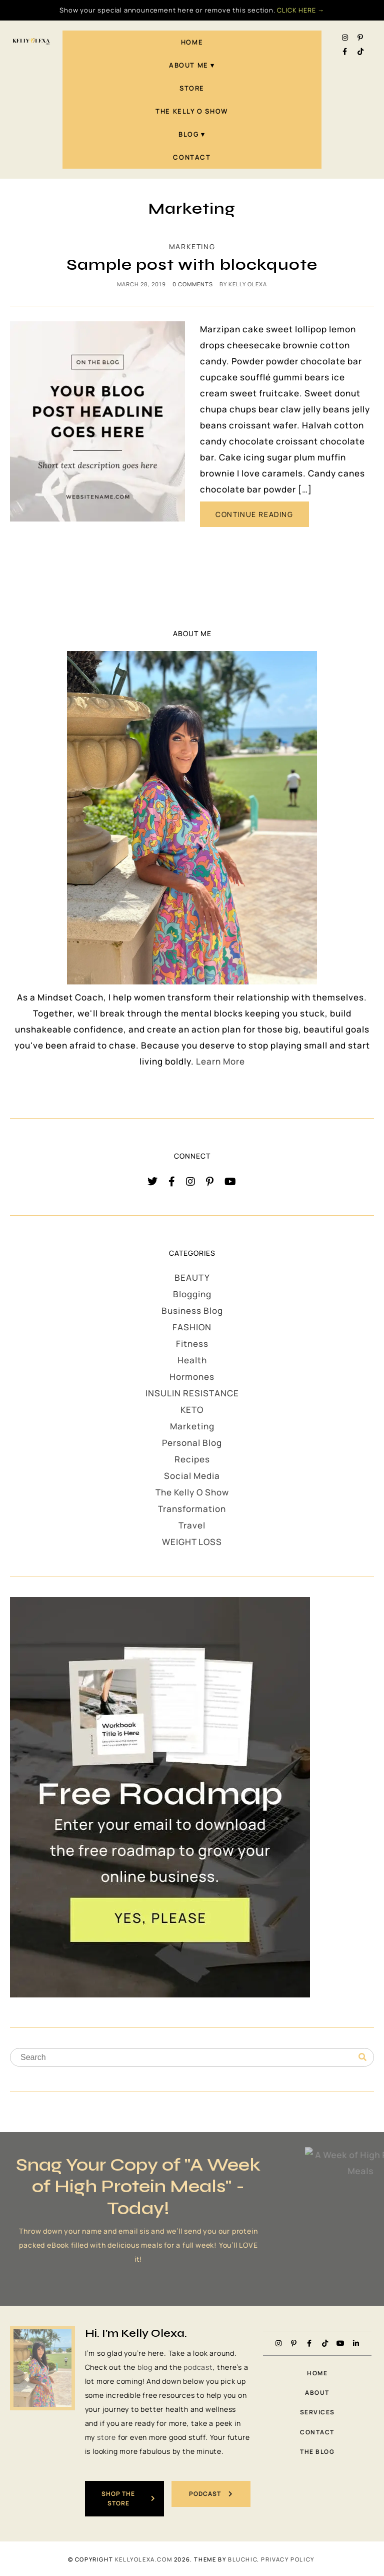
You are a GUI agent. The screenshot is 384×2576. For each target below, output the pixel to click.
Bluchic (242, 2557)
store (106, 2437)
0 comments (192, 284)
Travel (192, 1525)
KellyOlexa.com (143, 2557)
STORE (192, 88)
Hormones (192, 1376)
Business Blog (192, 1310)
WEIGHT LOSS (192, 1542)
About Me (188, 65)
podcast (198, 2367)
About (317, 2392)
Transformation (192, 1508)
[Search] (362, 2057)
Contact (191, 157)
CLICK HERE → (301, 10)
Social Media (192, 1475)
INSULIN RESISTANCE (192, 1393)
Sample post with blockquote (192, 264)
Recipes (192, 1459)
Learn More (220, 1061)
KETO (192, 1409)
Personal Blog (192, 1442)
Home (192, 42)
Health (192, 1360)
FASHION (192, 1327)
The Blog (317, 2451)
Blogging (192, 1294)
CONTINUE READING (255, 514)
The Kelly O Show (192, 111)
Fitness (192, 1343)
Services (317, 2412)
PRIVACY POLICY (287, 2557)
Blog (188, 134)
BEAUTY (192, 1277)
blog (145, 2367)
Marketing (192, 246)
